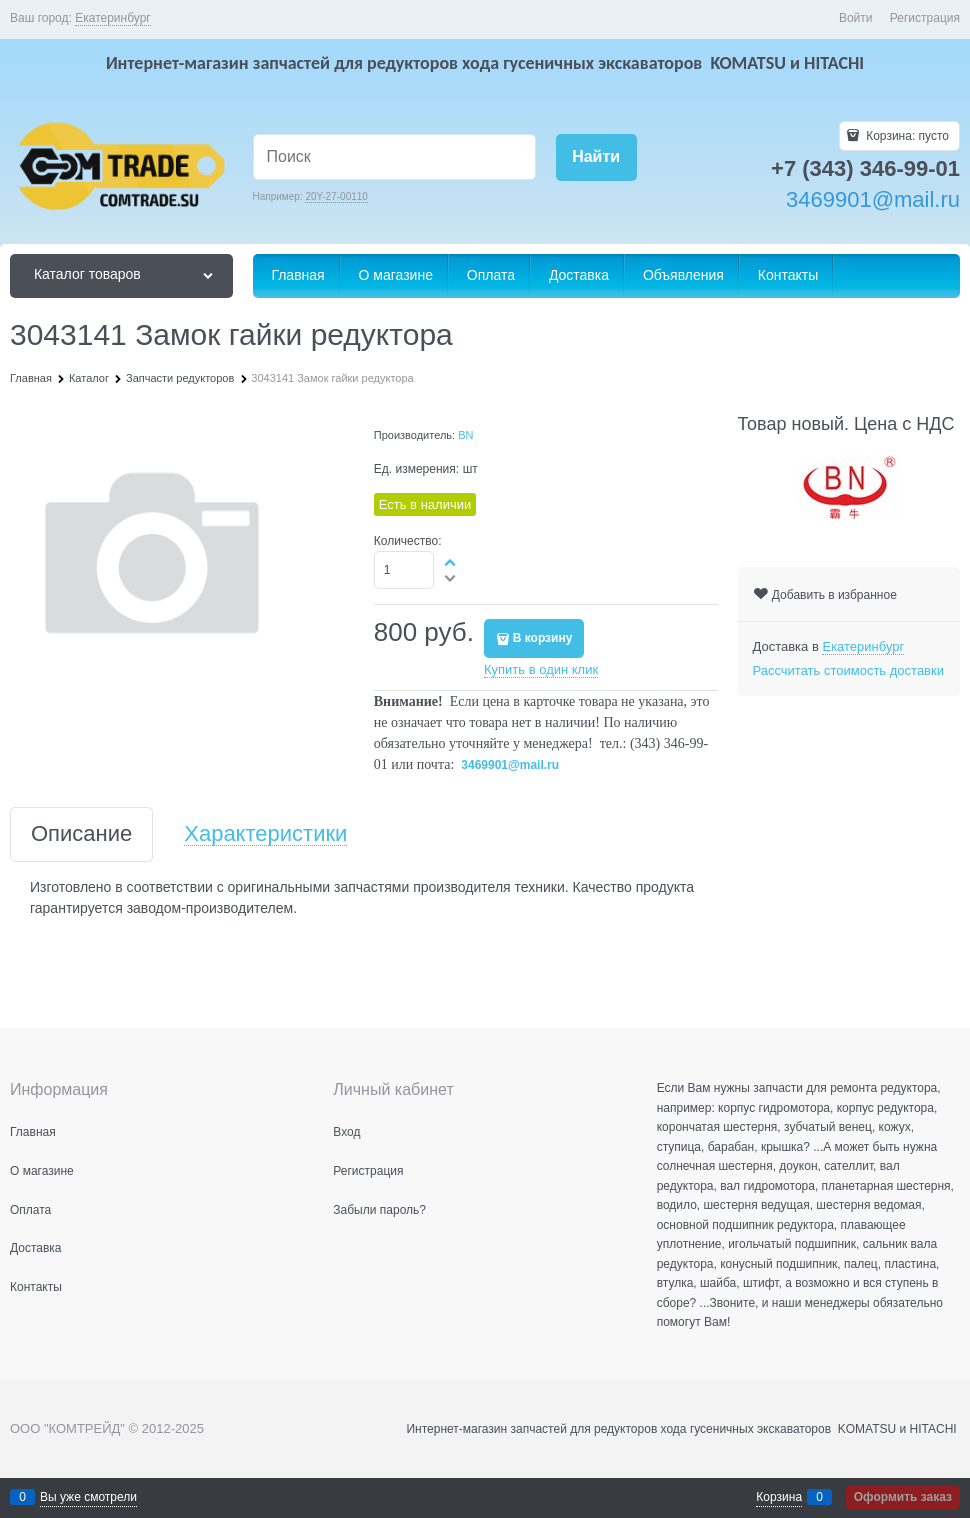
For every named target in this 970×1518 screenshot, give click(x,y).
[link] (113, 18)
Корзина (779, 1497)
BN (465, 435)
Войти (856, 18)
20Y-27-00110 (336, 196)
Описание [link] (81, 834)
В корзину (543, 638)
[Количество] (404, 570)
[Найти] (596, 157)
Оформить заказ (903, 1497)
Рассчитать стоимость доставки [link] (848, 670)
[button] (451, 562)
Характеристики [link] (265, 834)
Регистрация (925, 18)
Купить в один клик (541, 669)
